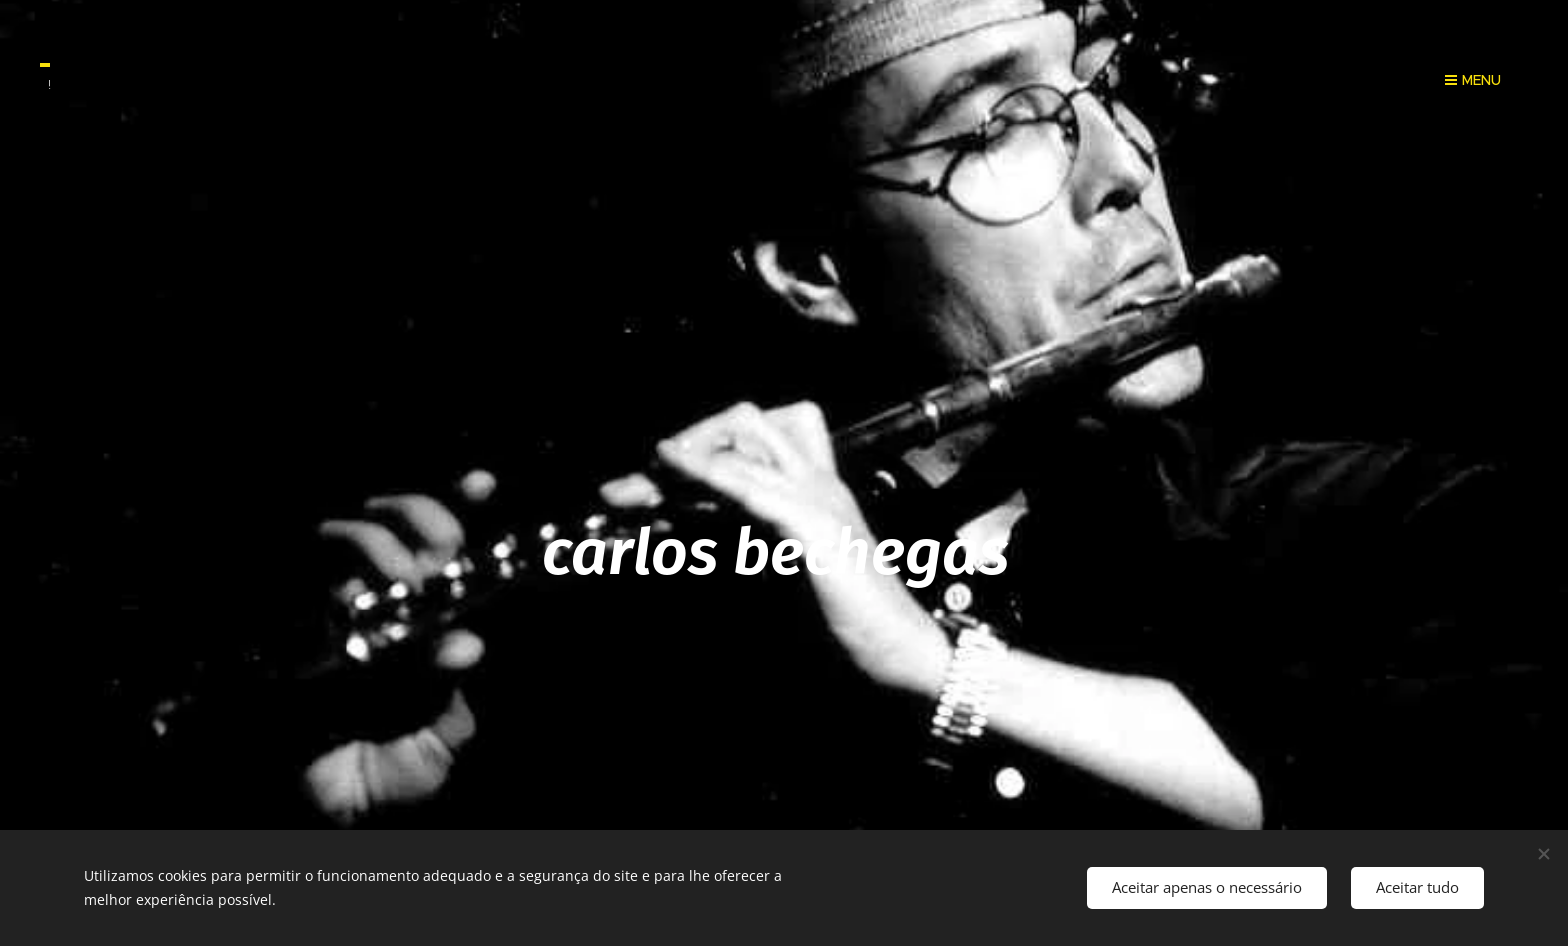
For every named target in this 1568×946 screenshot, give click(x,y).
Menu (1473, 80)
